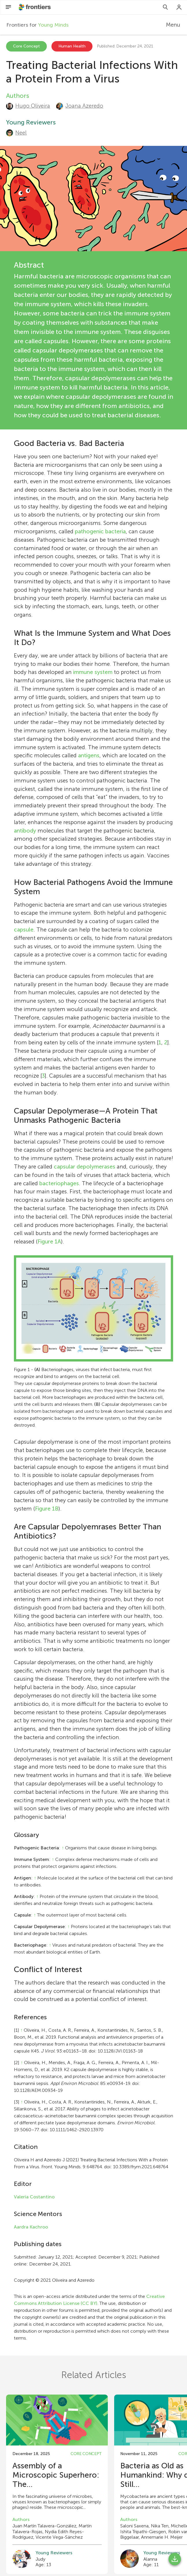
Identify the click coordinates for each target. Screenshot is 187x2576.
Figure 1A (49, 1241)
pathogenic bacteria (100, 531)
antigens (88, 755)
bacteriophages (59, 1183)
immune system (92, 672)
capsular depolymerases (84, 1166)
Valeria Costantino (34, 2197)
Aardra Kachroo (31, 2227)
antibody (25, 830)
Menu (173, 24)
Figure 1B (46, 1508)
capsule (24, 929)
